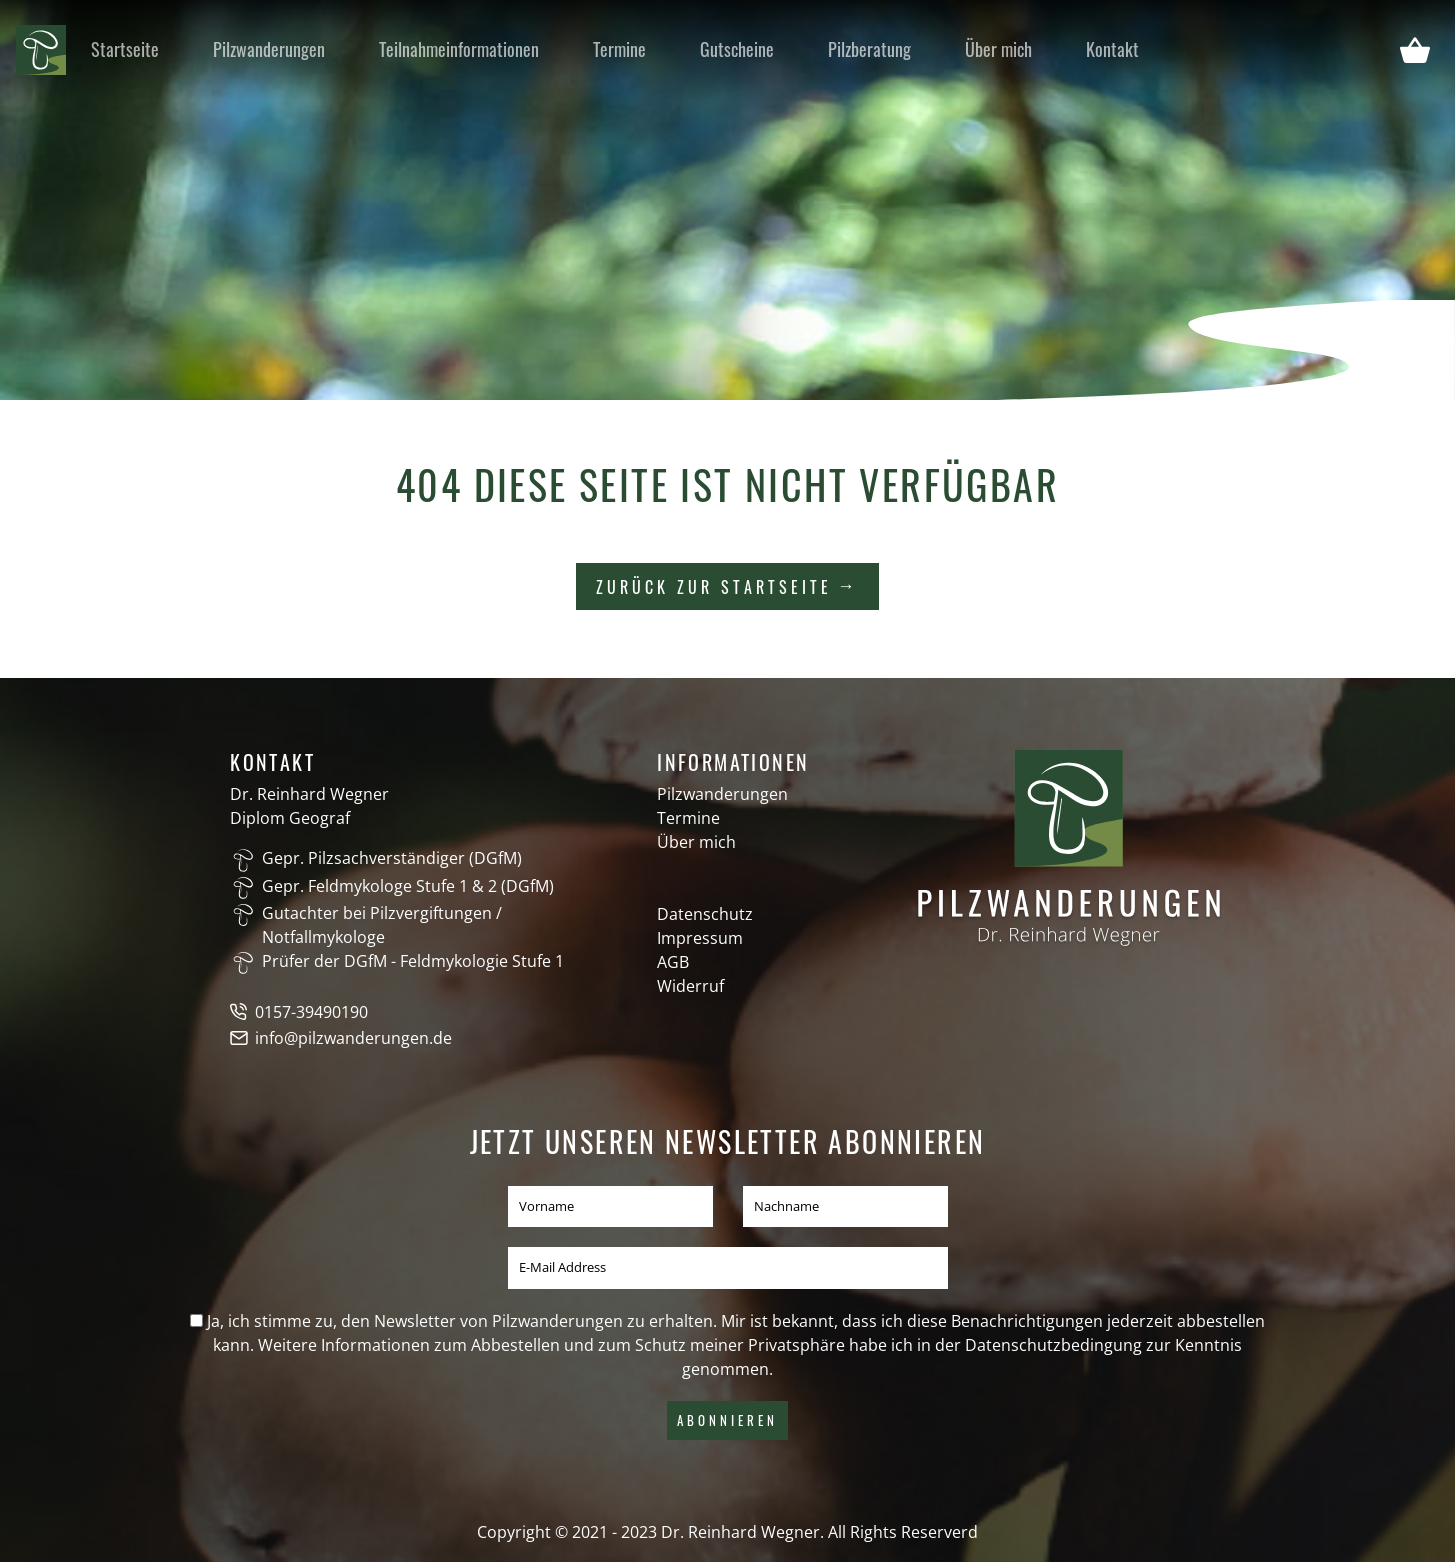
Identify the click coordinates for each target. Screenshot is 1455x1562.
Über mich (998, 49)
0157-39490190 (311, 1012)
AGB (673, 962)
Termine (619, 49)
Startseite (125, 49)
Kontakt (1112, 49)
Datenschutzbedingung (1053, 1345)
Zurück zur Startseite (714, 587)
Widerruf (690, 986)
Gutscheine (737, 49)
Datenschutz (705, 914)
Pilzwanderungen (269, 49)
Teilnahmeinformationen (459, 49)
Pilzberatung (869, 49)
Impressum (700, 938)
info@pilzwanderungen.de (353, 1038)
